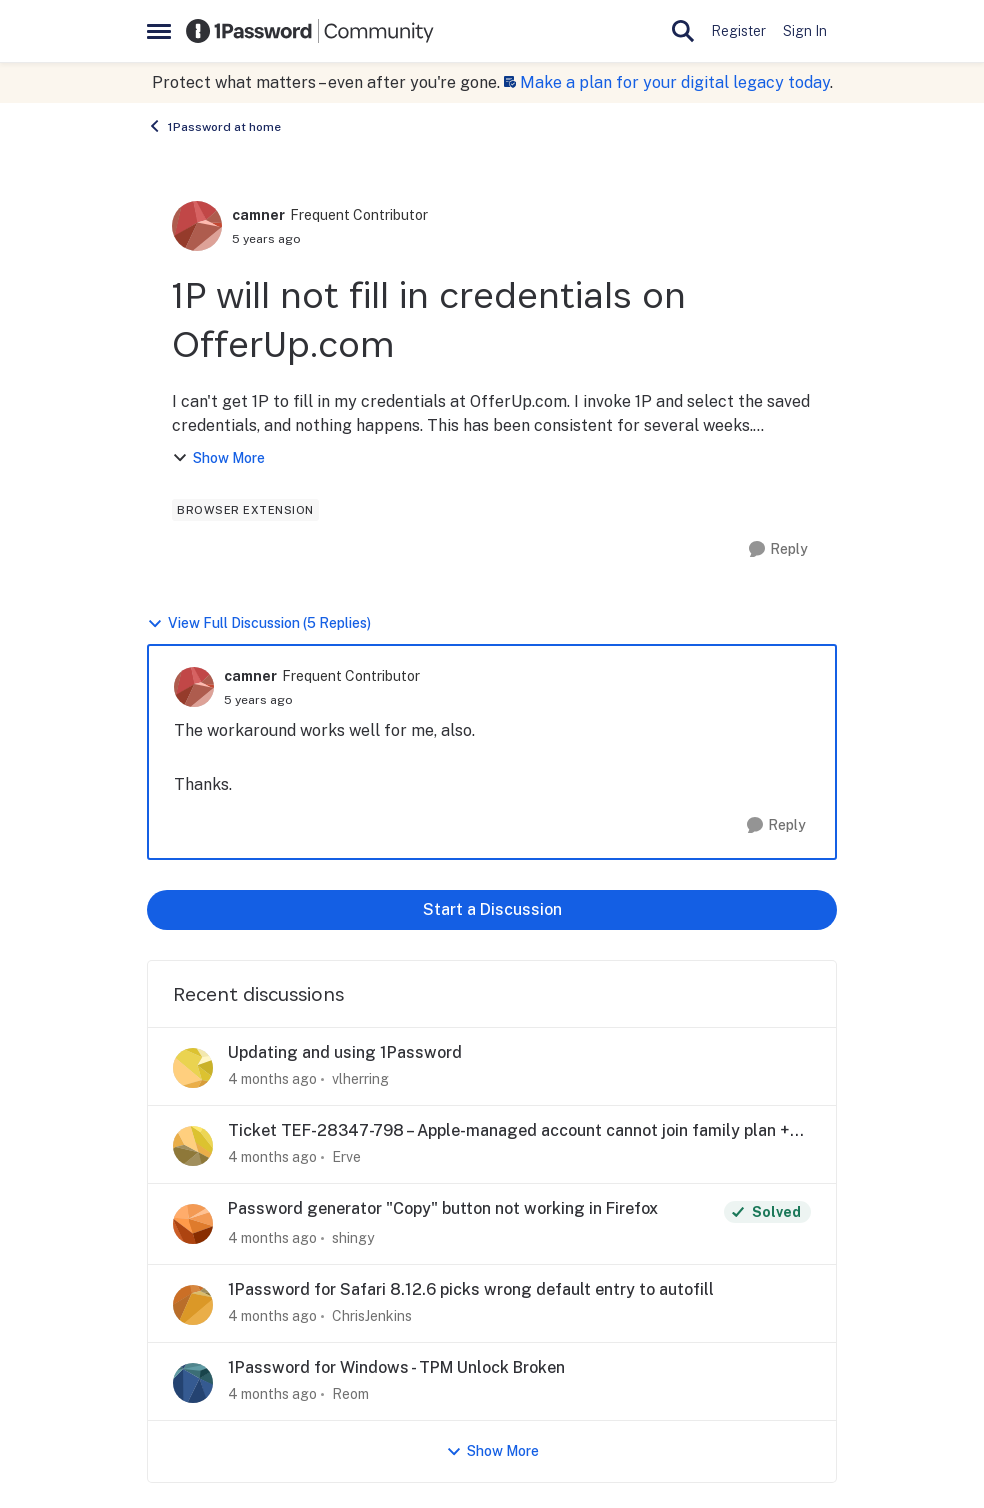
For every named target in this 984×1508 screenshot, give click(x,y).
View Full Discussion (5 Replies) (259, 623)
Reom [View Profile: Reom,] (350, 1394)
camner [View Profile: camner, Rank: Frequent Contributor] (258, 215)
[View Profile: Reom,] (193, 1383)
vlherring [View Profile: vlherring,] (360, 1079)
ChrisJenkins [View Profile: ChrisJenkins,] (372, 1316)
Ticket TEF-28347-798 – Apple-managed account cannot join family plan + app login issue (509, 1131)
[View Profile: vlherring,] (193, 1068)
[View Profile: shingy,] (193, 1224)
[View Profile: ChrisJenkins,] (193, 1305)
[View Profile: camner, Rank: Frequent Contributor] (197, 226)
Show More (218, 458)
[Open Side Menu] (159, 31)
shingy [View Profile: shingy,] (353, 1238)
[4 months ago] (272, 1079)
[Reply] (778, 549)
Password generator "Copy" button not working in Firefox (443, 1208)
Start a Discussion (492, 909)
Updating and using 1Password (345, 1052)
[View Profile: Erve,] (193, 1146)
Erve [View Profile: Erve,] (346, 1157)
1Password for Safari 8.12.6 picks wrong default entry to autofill (471, 1289)
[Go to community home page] (310, 31)
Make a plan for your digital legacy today (675, 82)
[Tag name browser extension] (245, 510)
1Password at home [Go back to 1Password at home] (214, 126)
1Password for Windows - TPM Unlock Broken (396, 1367)
